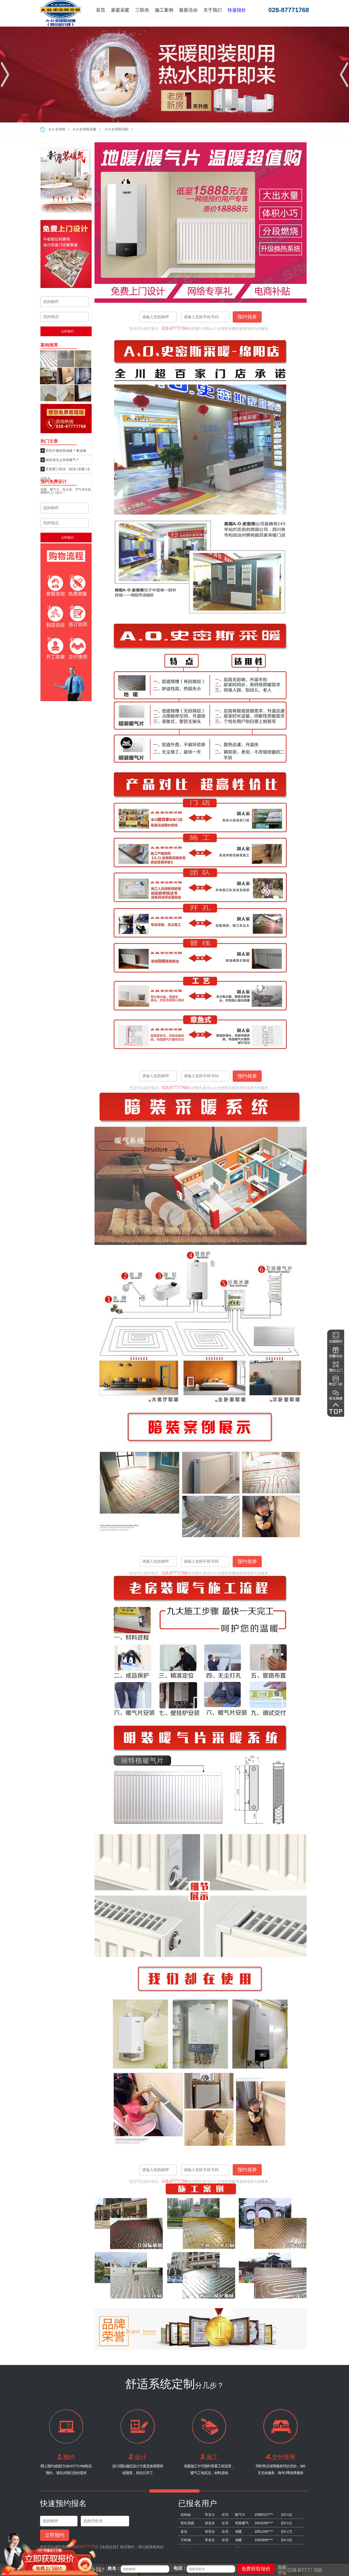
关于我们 (212, 10)
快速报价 (237, 10)
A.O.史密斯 (56, 129)
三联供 (142, 10)
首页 (100, 10)
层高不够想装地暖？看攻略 (66, 451)
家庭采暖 (120, 10)
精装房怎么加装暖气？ (62, 460)
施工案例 (164, 10)
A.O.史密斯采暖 (84, 129)
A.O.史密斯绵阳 (116, 129)
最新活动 (188, 10)
